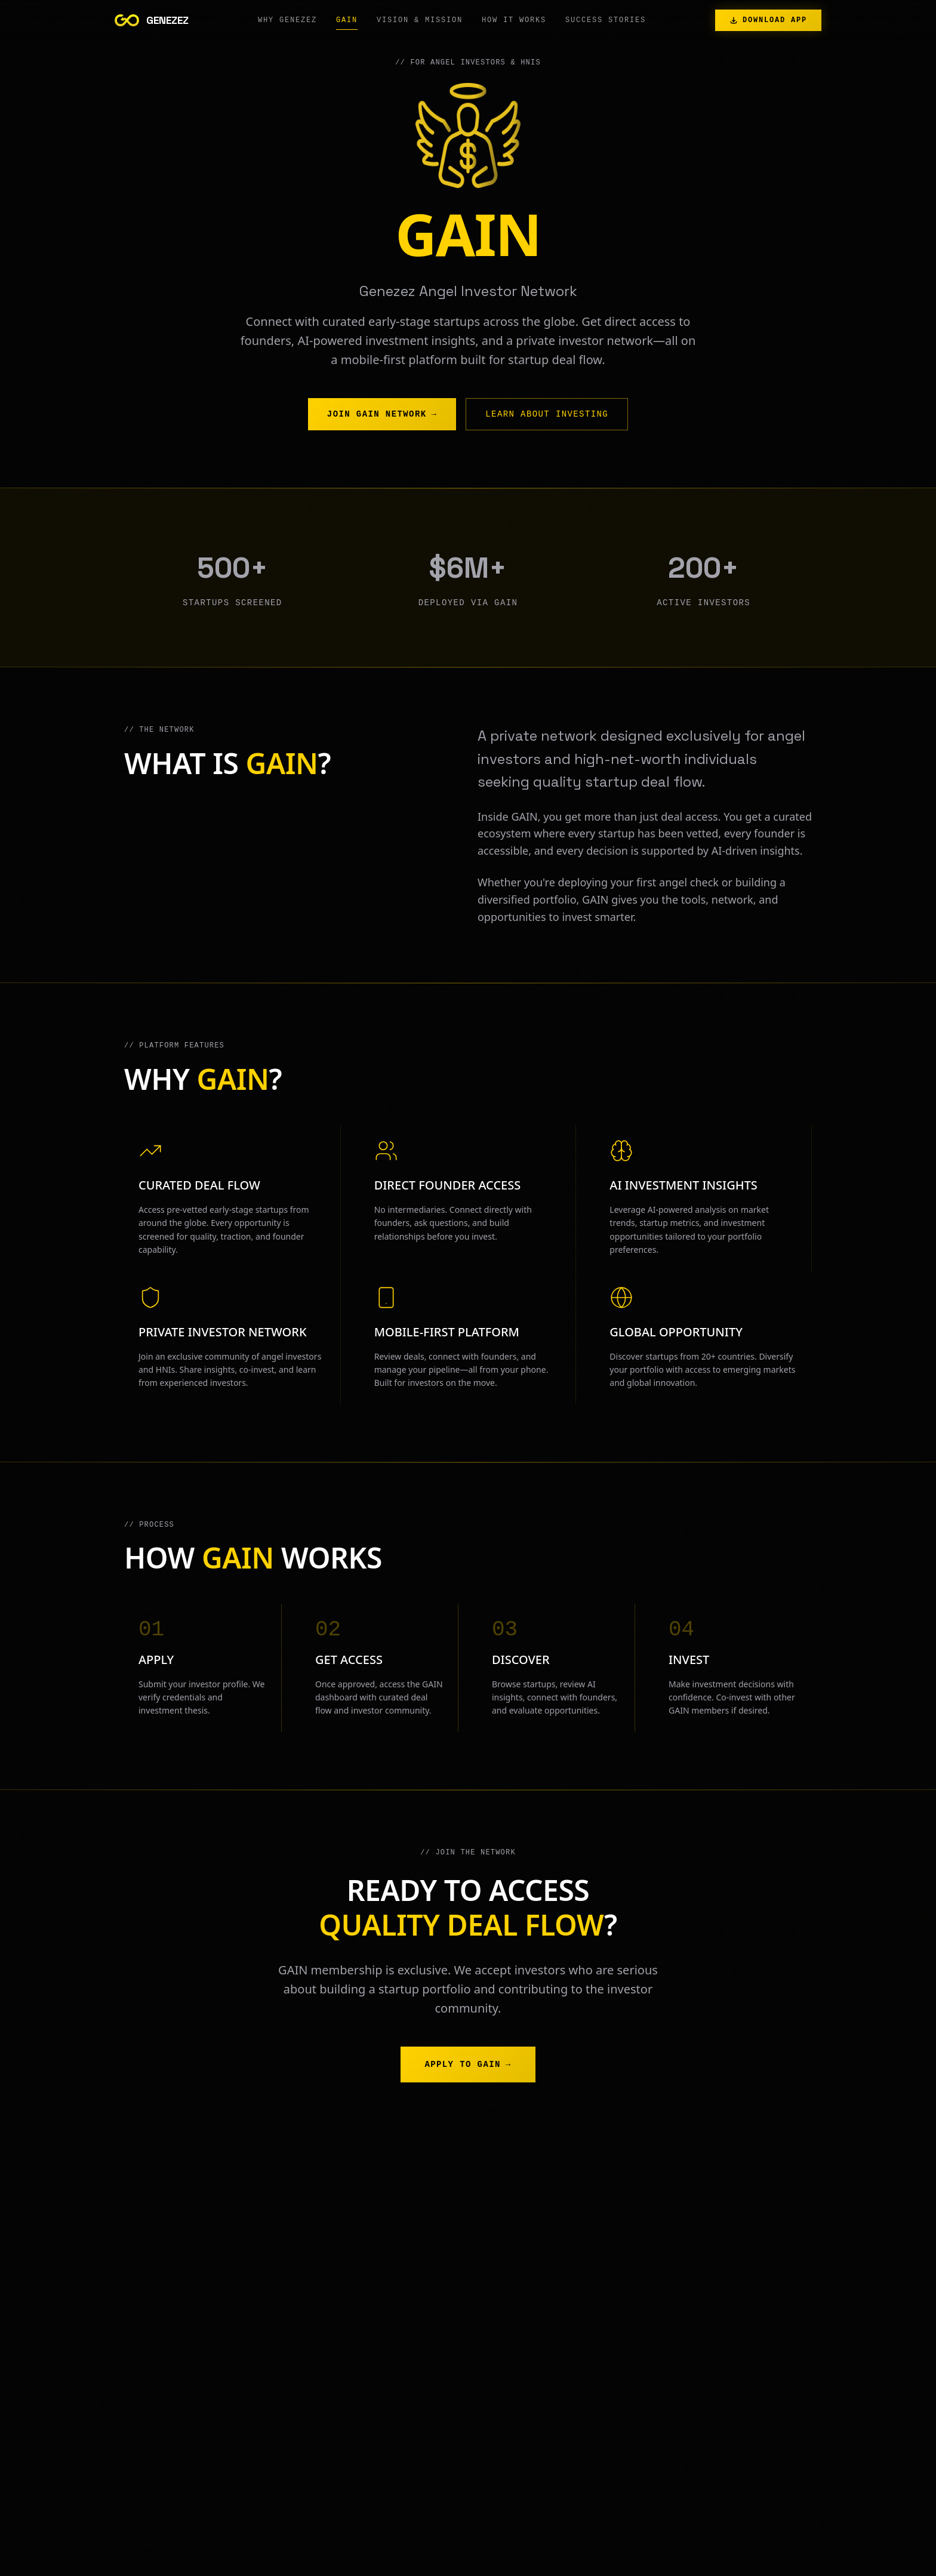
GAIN (347, 23)
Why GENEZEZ (287, 23)
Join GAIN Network (382, 415)
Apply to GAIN (467, 2064)
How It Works (514, 23)
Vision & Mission (420, 23)
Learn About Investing (546, 415)
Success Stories (605, 23)
